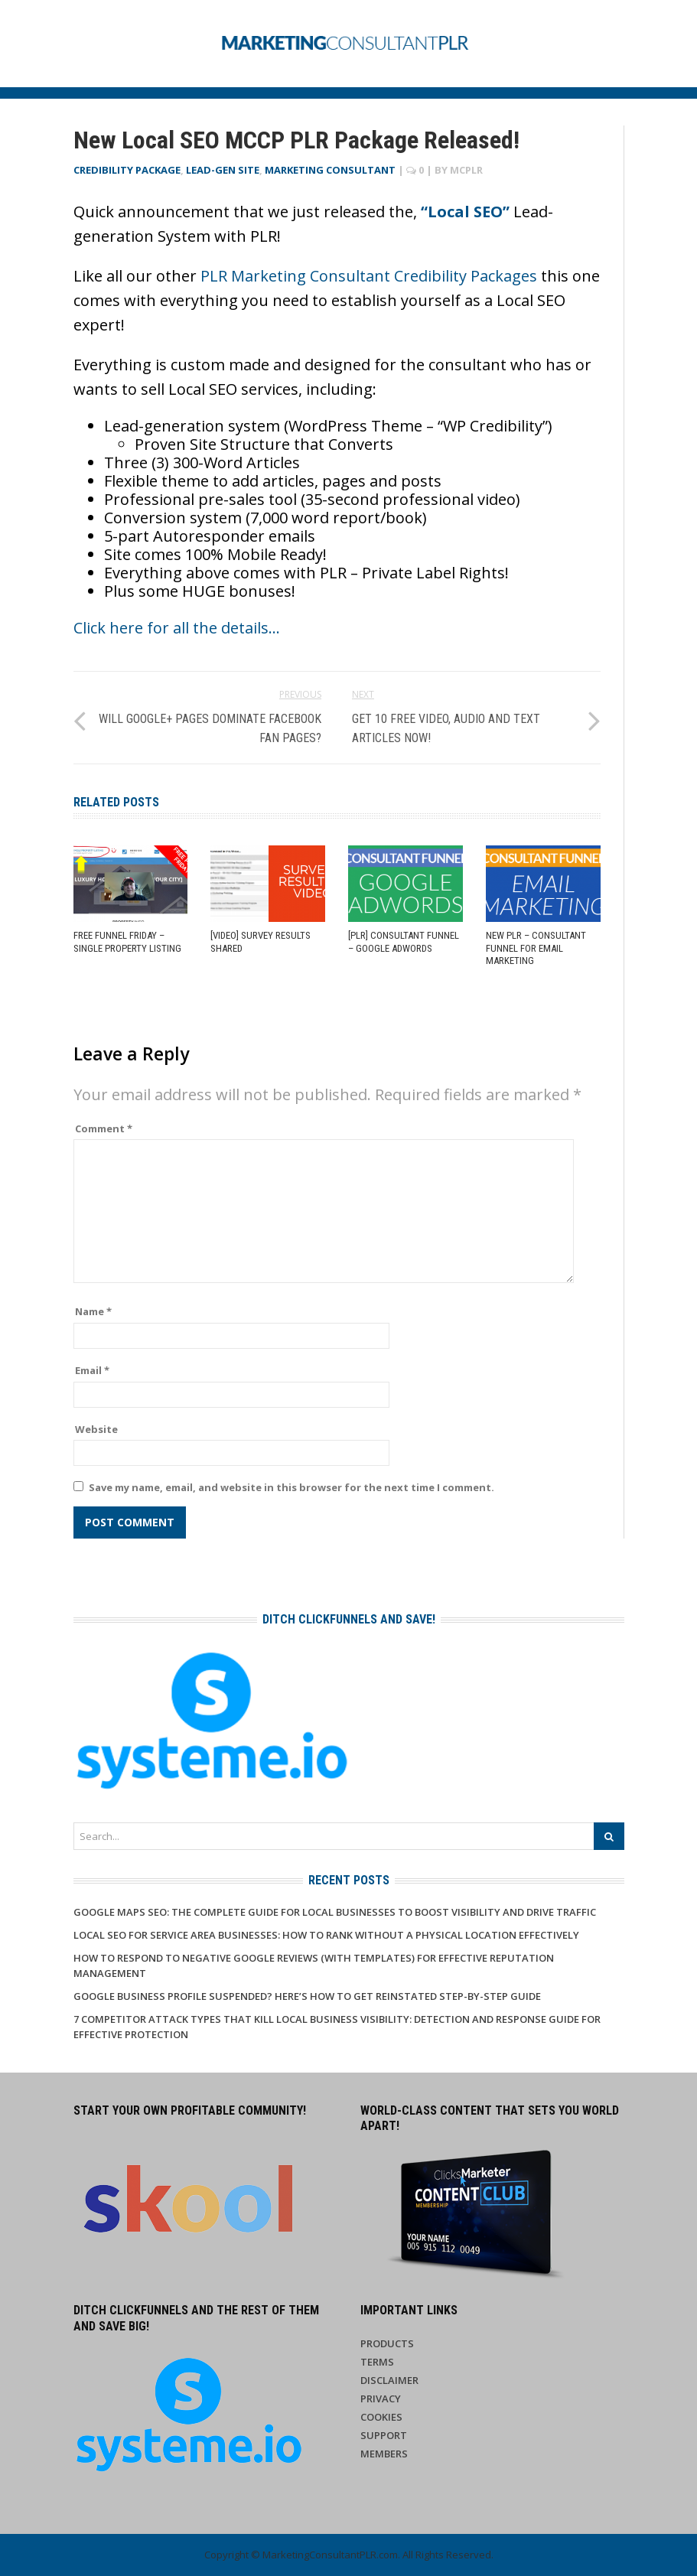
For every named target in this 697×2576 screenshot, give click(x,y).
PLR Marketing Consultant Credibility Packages (368, 275)
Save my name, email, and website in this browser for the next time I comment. (291, 1487)
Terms (377, 2362)
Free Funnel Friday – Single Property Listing (127, 942)
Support (383, 2435)
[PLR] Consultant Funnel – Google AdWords (403, 942)
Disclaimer (389, 2380)
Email (92, 1370)
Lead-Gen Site (222, 170)
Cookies (381, 2417)
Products (387, 2343)
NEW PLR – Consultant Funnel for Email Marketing (536, 948)
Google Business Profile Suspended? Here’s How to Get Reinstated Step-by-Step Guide (307, 1996)
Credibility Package (127, 170)
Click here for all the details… (176, 627)
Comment (103, 1128)
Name (93, 1311)
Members (384, 2453)
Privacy (380, 2398)
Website (96, 1429)
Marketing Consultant (330, 170)
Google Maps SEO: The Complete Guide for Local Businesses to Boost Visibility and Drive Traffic (334, 1912)
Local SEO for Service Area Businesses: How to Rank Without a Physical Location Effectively (326, 1935)
